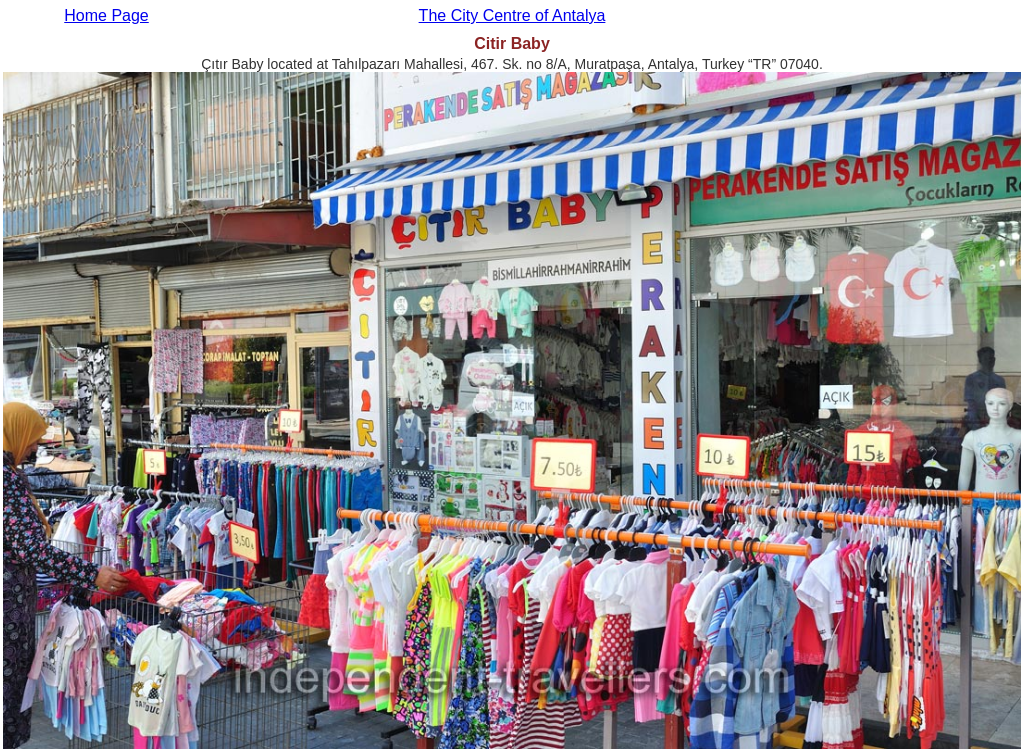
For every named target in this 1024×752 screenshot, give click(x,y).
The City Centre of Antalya (512, 15)
